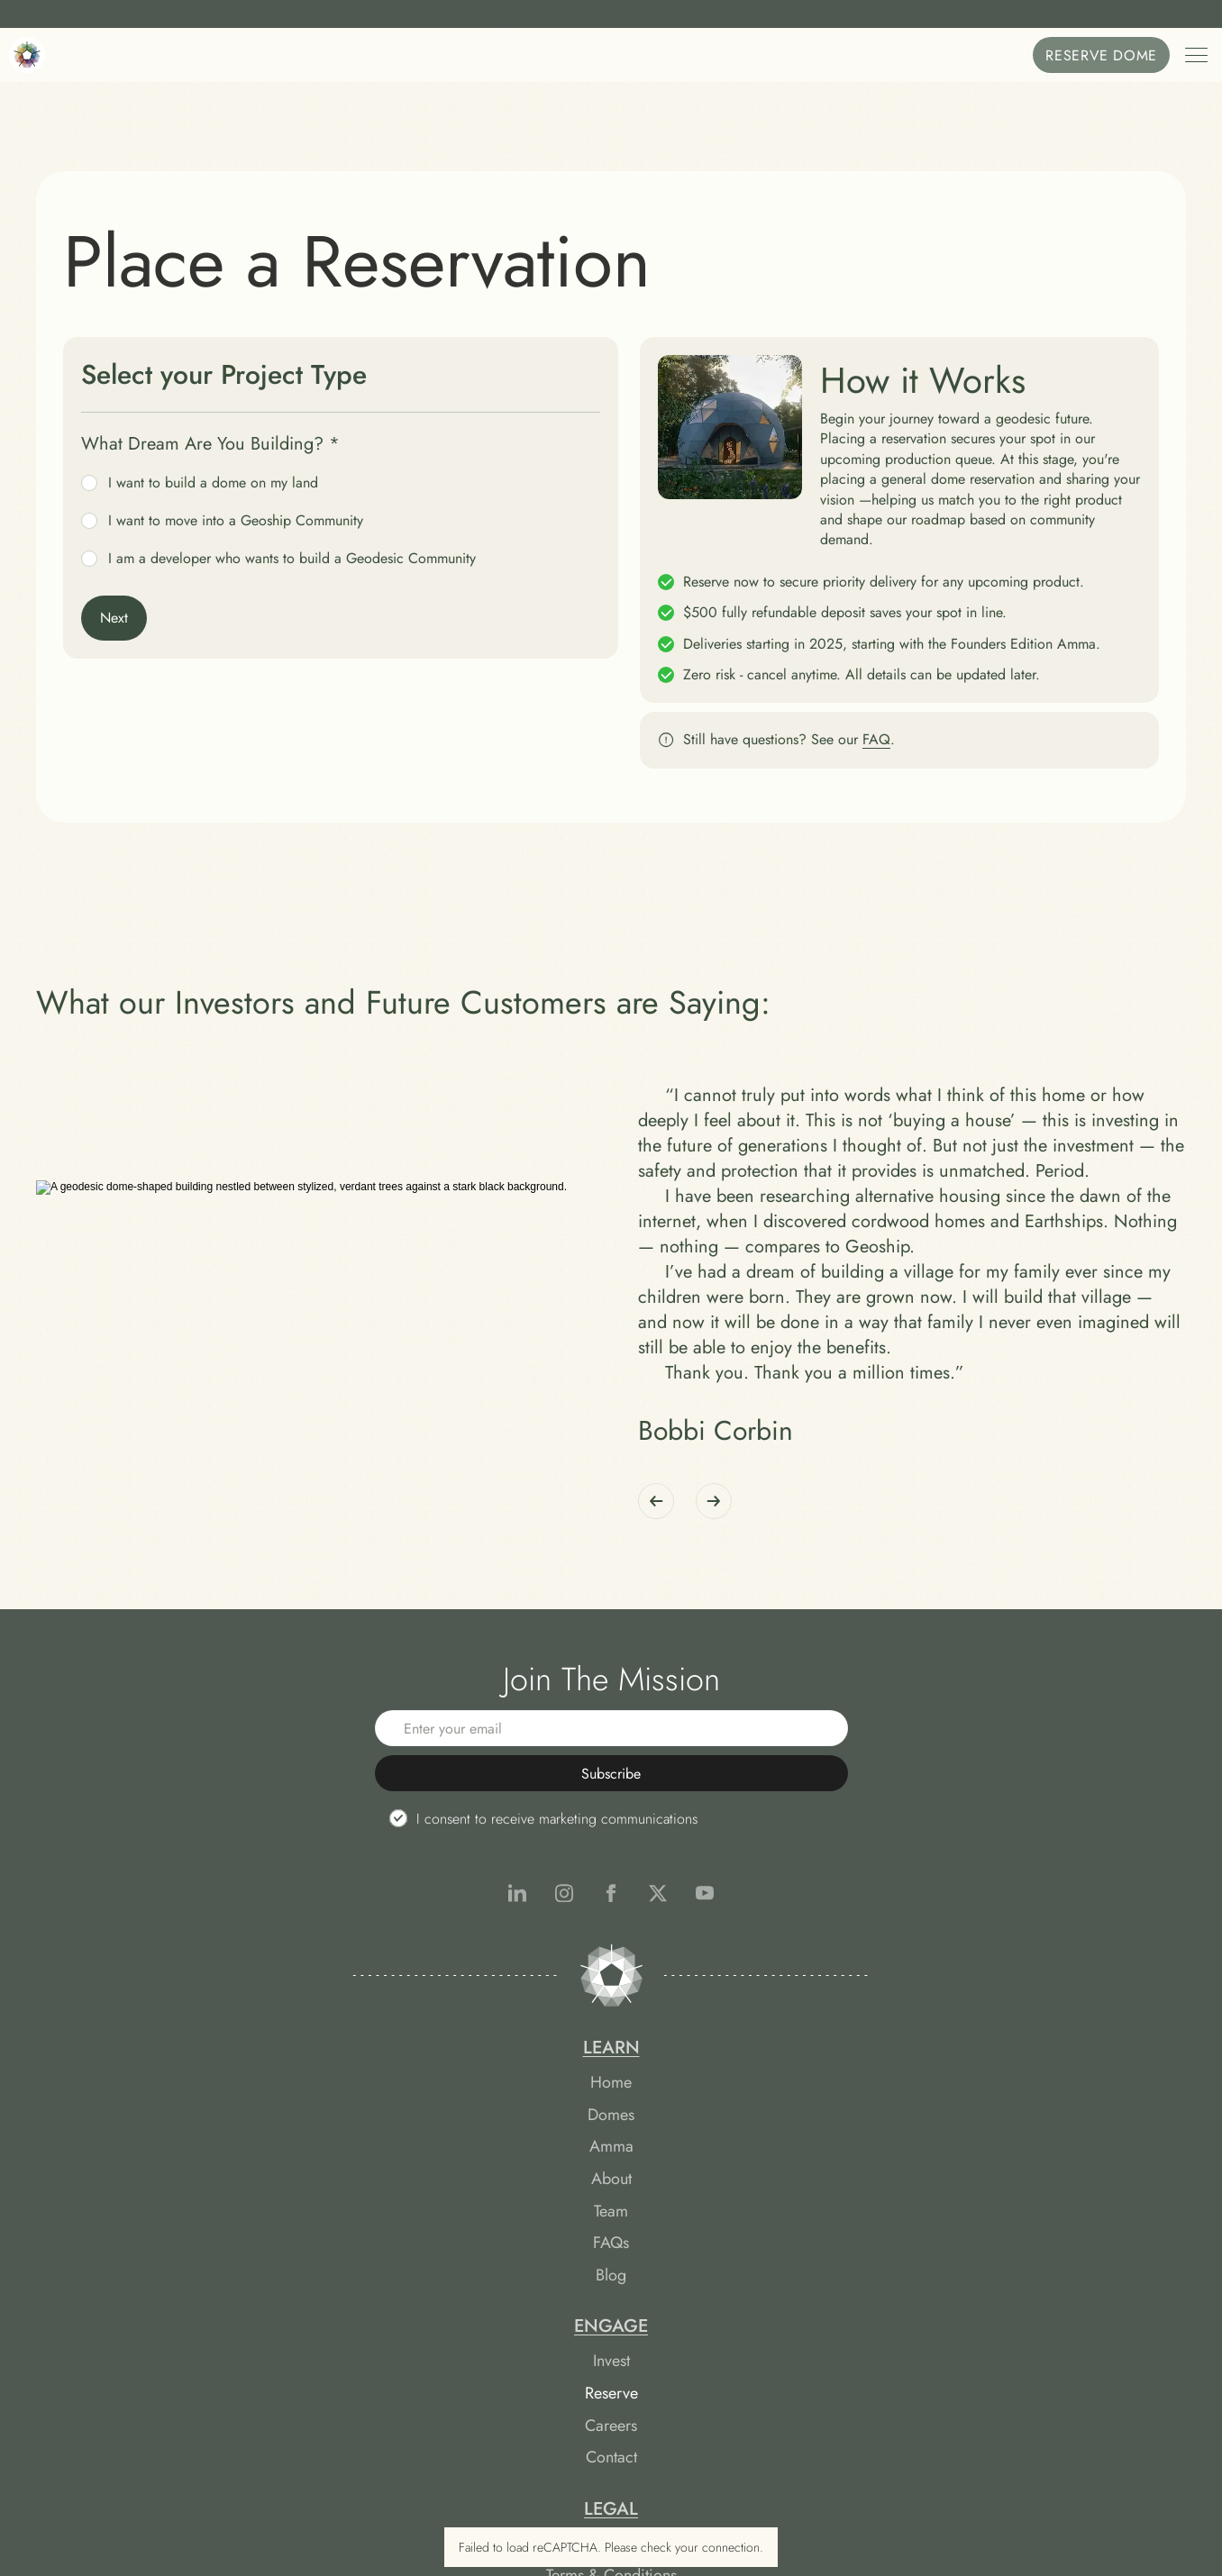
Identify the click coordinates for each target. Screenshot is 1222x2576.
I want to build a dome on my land (199, 483)
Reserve (611, 2233)
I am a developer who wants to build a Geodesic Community (278, 559)
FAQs (350, 2362)
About (350, 2297)
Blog (349, 2394)
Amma (350, 2266)
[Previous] (656, 1625)
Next (114, 617)
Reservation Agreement (872, 2202)
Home (349, 2202)
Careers (611, 2266)
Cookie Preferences (873, 2301)
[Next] (714, 1625)
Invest (611, 2202)
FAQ (876, 739)
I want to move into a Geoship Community (222, 521)
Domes (349, 2233)
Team (350, 2330)
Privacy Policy (872, 2266)
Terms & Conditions (872, 2233)
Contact (611, 2297)
